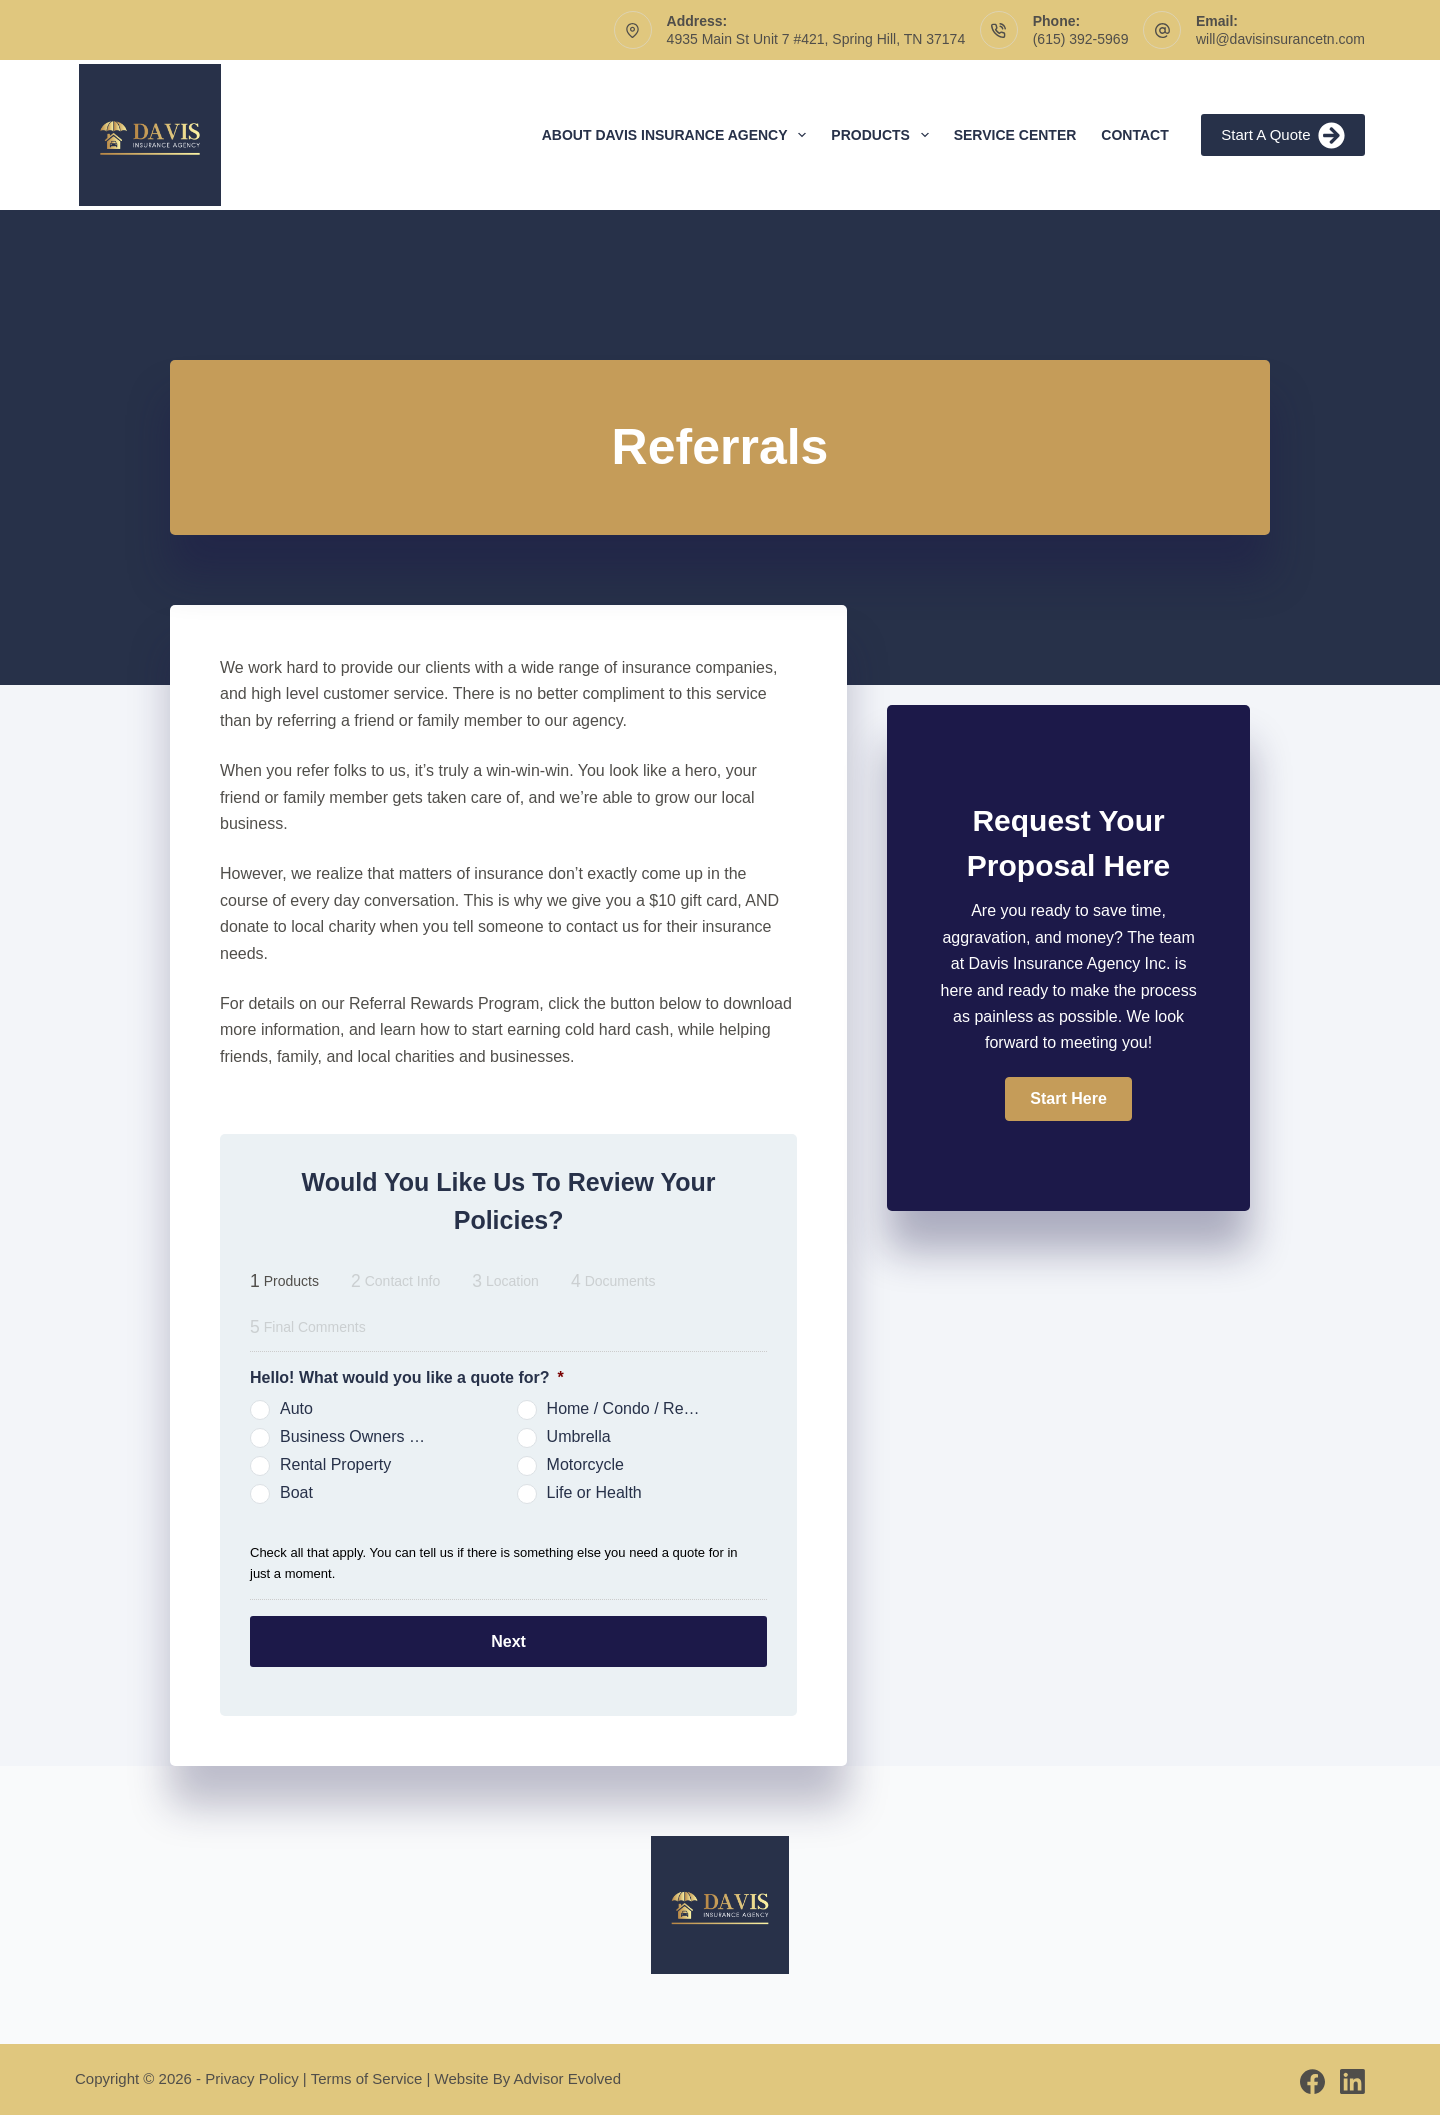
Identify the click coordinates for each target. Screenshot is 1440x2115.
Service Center (1015, 135)
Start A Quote (1283, 135)
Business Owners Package (365, 1436)
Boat (296, 1492)
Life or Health (594, 1492)
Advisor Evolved (568, 2074)
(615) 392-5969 (1081, 39)
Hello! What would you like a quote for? (407, 1377)
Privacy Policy (251, 2074)
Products (883, 135)
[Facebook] (1312, 2077)
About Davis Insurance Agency (678, 135)
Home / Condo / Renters (632, 1408)
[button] (1068, 1099)
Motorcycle (585, 1464)
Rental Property (335, 1464)
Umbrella (579, 1436)
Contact (1134, 135)
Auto (296, 1408)
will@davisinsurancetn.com (1280, 39)
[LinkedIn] (1352, 2077)
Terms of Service (367, 2074)
